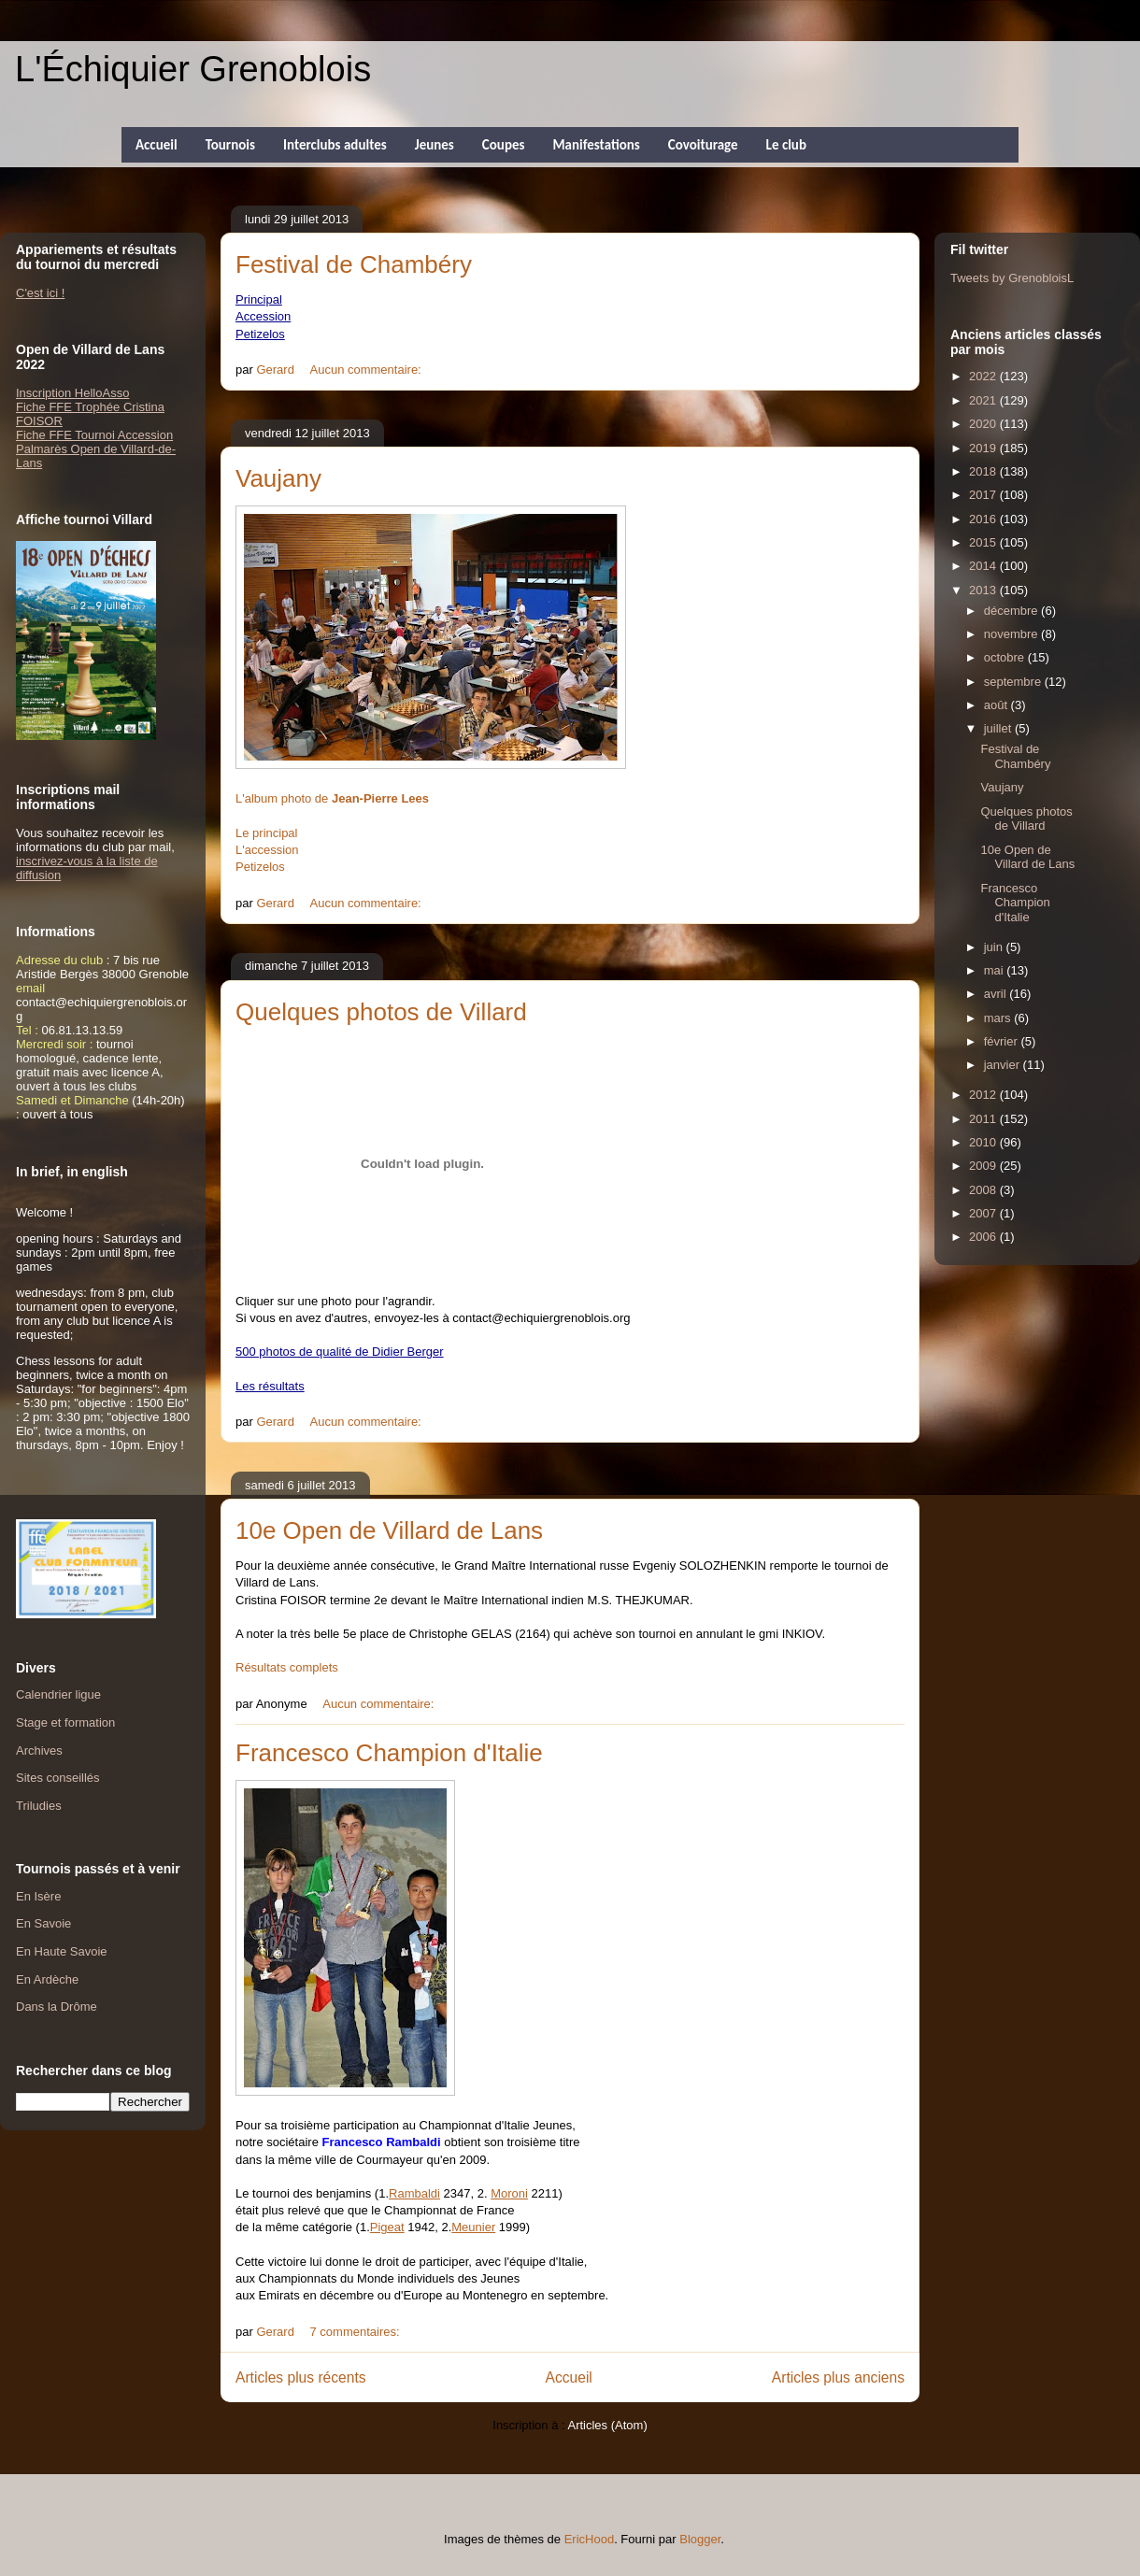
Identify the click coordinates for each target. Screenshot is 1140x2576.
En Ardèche (47, 1979)
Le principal (266, 833)
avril (996, 994)
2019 (984, 448)
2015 (984, 542)
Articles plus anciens (838, 2377)
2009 (984, 1166)
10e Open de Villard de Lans (389, 1530)
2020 (984, 424)
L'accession (267, 850)
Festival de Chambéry (353, 264)
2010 (984, 1142)
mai (995, 970)
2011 (984, 1119)
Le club (786, 144)
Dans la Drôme (56, 2007)
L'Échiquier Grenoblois (193, 69)
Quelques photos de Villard (381, 1012)
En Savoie (43, 1923)
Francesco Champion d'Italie (389, 1753)
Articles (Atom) (607, 2425)
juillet (999, 728)
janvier (1003, 1065)
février (1002, 1041)
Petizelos (260, 867)
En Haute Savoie (61, 1951)
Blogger (699, 2539)
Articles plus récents (300, 2377)
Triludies (39, 1806)
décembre (1012, 611)
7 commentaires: (357, 2332)
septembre (1014, 682)
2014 (984, 566)
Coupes (503, 144)
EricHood (589, 2539)
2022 (984, 376)
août (997, 705)
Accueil (156, 144)
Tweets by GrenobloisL (1012, 278)
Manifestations (595, 144)
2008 (984, 1190)
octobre (1006, 657)
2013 (984, 590)
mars (999, 1018)
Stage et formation (65, 1722)
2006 (984, 1237)
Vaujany (278, 478)
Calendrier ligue (58, 1694)
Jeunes (434, 144)
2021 (984, 400)
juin (995, 947)
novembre (1012, 634)
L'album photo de (332, 798)
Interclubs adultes (335, 144)
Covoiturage (703, 144)
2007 (984, 1213)
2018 (984, 471)
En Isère (38, 1896)
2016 (984, 519)
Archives (39, 1750)
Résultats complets (286, 1667)
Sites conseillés (58, 1778)
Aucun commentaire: (367, 370)
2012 (984, 1095)
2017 (984, 495)
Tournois (230, 144)
